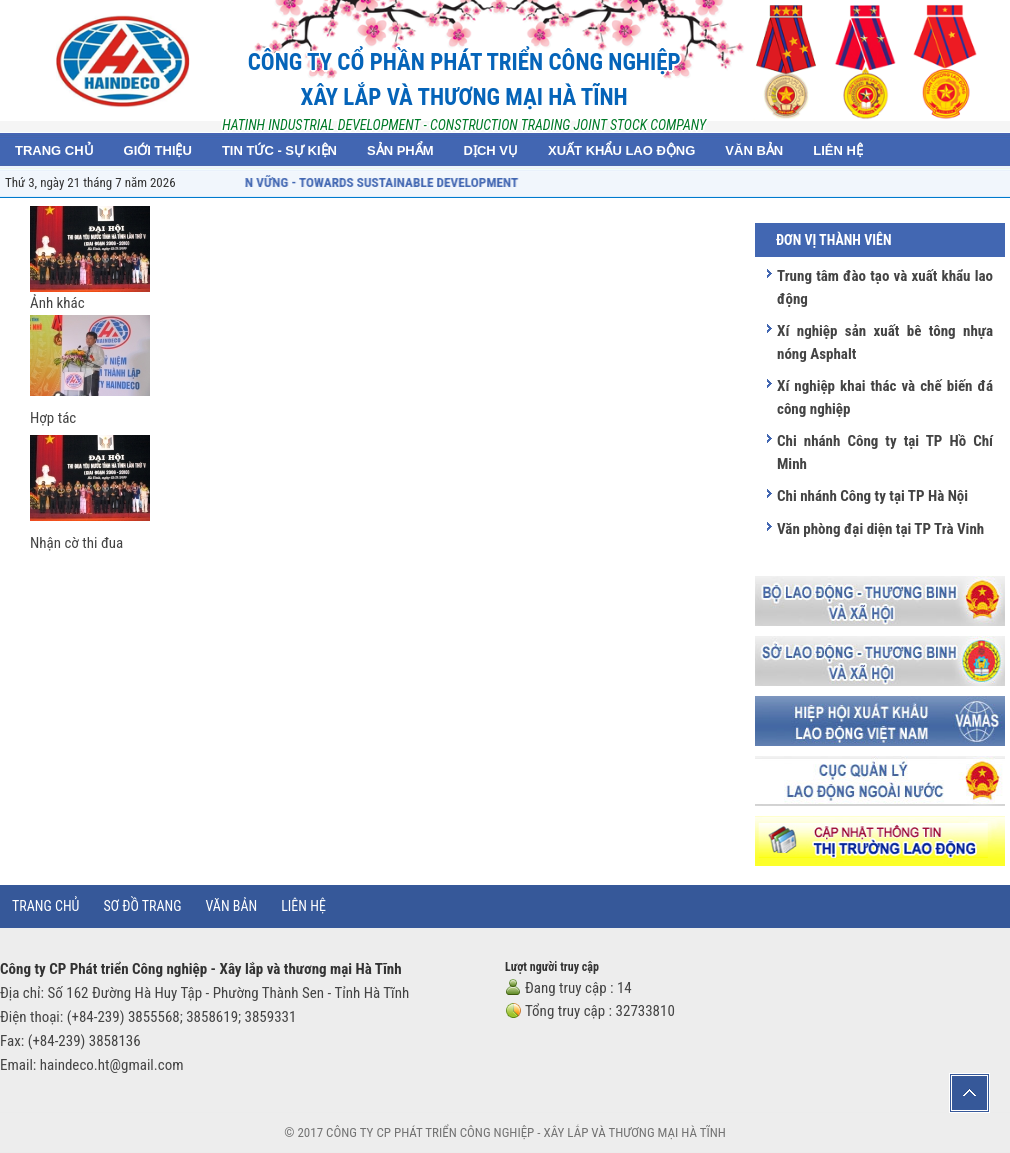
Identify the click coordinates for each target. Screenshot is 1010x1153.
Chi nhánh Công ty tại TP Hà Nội (872, 496)
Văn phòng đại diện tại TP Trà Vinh (880, 529)
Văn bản (232, 906)
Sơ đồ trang (142, 906)
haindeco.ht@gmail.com (112, 1065)
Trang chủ (45, 906)
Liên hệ (303, 906)
